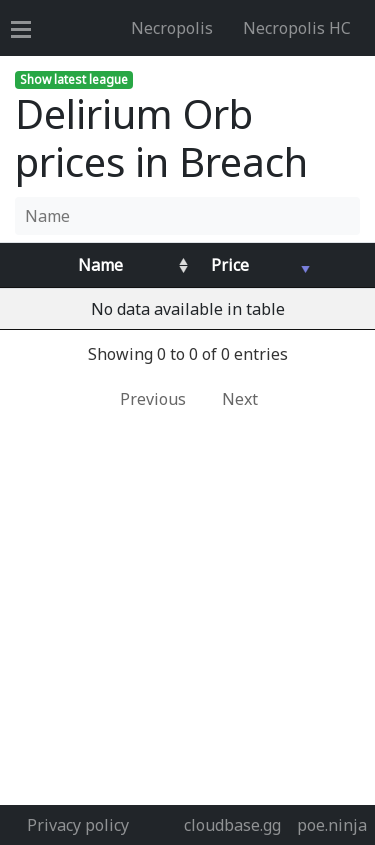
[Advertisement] (187, 607)
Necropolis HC (297, 28)
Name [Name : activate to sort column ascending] (100, 265)
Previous (153, 399)
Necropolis (172, 28)
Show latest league (74, 79)
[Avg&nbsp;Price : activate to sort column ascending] (254, 265)
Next (240, 399)
